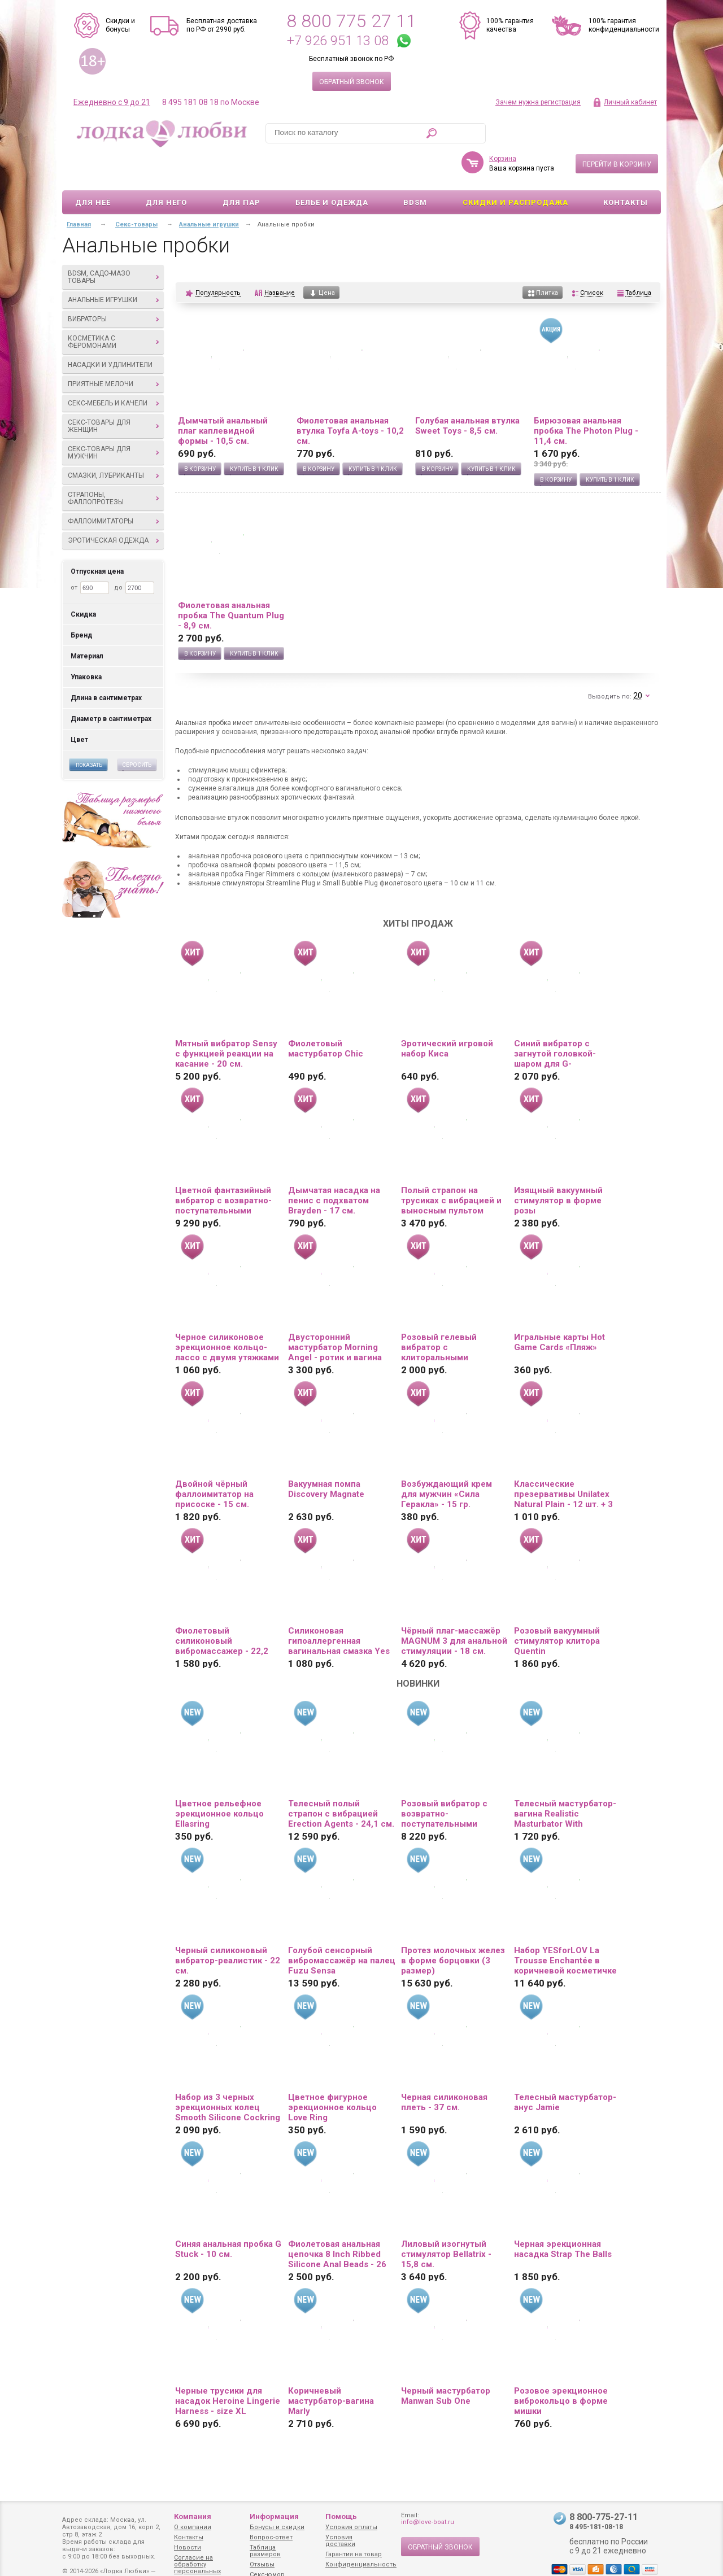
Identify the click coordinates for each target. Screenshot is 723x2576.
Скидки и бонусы (120, 25)
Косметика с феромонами (113, 309)
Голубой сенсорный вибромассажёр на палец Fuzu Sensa (341, 1928)
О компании (192, 2527)
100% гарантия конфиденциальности (624, 25)
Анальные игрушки (113, 267)
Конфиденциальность (361, 2564)
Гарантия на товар (353, 2554)
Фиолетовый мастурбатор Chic (325, 1016)
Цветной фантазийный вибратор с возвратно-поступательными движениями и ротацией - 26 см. (227, 1167)
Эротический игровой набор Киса (447, 1016)
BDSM (415, 169)
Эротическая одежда (113, 508)
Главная (79, 191)
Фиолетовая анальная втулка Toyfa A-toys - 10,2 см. (350, 398)
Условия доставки (340, 2541)
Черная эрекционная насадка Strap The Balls (563, 2216)
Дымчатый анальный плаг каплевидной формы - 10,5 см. (223, 398)
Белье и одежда (331, 169)
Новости (187, 2547)
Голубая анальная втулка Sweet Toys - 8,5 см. (467, 393)
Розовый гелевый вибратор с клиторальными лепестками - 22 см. (443, 1314)
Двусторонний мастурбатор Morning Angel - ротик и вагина (335, 1314)
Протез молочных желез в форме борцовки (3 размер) (453, 1928)
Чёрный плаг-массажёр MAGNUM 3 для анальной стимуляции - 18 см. (454, 1608)
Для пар (241, 169)
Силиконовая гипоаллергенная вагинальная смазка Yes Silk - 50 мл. (339, 1608)
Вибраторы (113, 286)
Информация (274, 2516)
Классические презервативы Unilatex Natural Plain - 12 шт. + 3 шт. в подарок (563, 1461)
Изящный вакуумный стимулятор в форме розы (558, 1167)
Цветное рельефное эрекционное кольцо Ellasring (219, 1781)
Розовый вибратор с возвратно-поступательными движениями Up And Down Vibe (444, 1781)
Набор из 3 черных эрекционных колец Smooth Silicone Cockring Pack (227, 2074)
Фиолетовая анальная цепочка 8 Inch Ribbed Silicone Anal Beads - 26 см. (337, 2221)
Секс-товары (136, 191)
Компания (192, 2516)
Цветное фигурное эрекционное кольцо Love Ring (332, 2074)
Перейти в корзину (616, 132)
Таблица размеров (265, 2551)
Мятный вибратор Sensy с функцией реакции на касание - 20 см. (226, 1021)
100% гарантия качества (510, 25)
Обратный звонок (351, 82)
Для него (166, 169)
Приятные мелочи (113, 351)
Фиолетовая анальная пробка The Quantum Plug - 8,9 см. (231, 582)
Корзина (502, 126)
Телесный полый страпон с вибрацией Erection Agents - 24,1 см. (341, 1781)
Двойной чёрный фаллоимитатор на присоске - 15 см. (214, 1461)
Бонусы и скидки (277, 2527)
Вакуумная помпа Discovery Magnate (326, 1456)
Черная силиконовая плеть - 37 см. (444, 2069)
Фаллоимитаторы (113, 488)
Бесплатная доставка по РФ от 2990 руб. (221, 25)
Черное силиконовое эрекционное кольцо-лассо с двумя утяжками (227, 1314)
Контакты (625, 169)
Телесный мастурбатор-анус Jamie (565, 2069)
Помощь (341, 2516)
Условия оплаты (351, 2527)
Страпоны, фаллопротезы (113, 465)
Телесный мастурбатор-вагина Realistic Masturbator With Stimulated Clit (565, 1781)
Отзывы (262, 2564)
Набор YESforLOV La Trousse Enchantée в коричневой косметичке (565, 1928)
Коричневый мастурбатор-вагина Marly (331, 2368)
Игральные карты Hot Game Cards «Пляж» (559, 1309)
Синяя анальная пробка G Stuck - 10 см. (228, 2216)
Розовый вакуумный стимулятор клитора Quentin (557, 1608)
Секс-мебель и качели (113, 370)
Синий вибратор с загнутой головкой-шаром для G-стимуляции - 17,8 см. (560, 1021)
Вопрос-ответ (271, 2537)
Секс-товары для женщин (113, 393)
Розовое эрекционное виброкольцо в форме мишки (561, 2368)
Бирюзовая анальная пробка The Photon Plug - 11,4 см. (586, 398)
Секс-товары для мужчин (113, 419)
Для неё (93, 169)
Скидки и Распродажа (515, 169)
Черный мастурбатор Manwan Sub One (445, 2363)
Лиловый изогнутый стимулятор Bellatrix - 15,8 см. (446, 2221)
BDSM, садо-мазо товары (113, 244)
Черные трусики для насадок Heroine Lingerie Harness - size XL (227, 2368)
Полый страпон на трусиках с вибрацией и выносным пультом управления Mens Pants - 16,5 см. (453, 1167)
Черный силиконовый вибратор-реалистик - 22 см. (227, 1928)
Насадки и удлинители (110, 332)
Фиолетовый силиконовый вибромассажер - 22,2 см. (221, 1608)
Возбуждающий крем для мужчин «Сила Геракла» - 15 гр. (446, 1461)
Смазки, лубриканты (113, 443)
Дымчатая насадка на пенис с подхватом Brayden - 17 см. (334, 1167)
